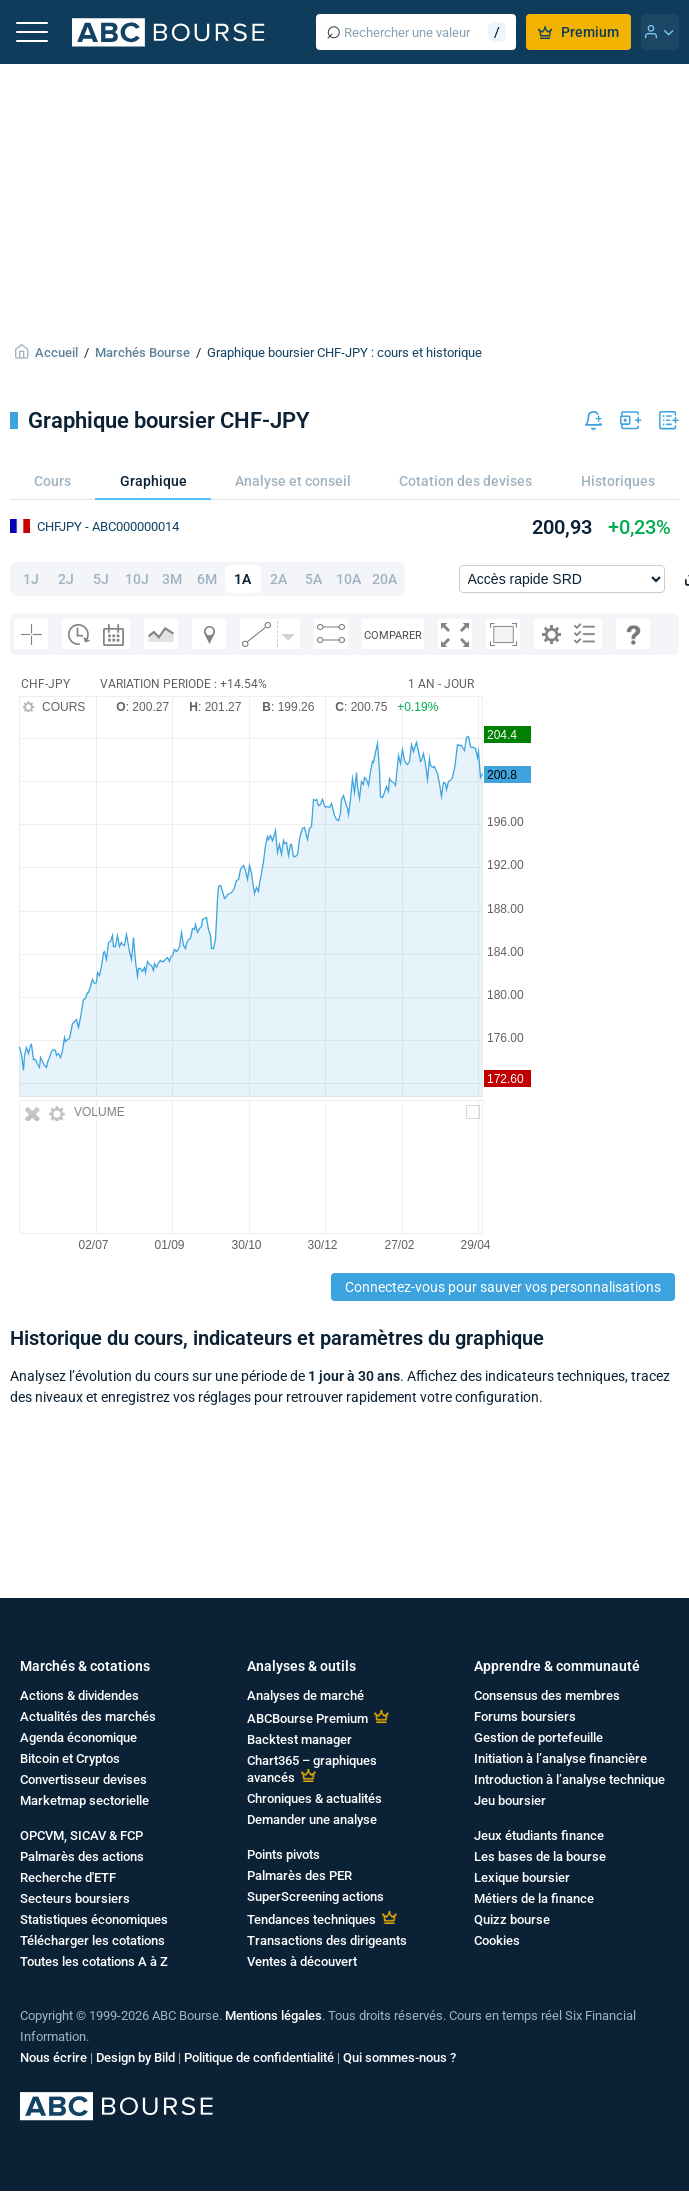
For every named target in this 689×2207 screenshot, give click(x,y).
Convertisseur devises (83, 1779)
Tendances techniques (311, 1919)
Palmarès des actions (82, 1856)
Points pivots (283, 1854)
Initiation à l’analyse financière (560, 1758)
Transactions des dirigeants (327, 1940)
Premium (578, 32)
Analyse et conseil (293, 481)
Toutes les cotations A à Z (94, 1961)
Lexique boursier (522, 1877)
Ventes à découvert (302, 1961)
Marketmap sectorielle (84, 1800)
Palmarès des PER (299, 1875)
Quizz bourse (512, 1919)
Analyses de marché (305, 1695)
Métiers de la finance (534, 1898)
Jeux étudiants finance (539, 1835)
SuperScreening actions (315, 1896)
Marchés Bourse (142, 352)
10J (137, 579)
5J (101, 579)
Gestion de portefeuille (538, 1737)
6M (207, 579)
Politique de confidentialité (259, 2057)
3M (172, 579)
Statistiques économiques (94, 1919)
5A (313, 579)
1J (31, 579)
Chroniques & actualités (314, 1798)
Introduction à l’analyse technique (569, 1779)
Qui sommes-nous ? (399, 2057)
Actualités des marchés (88, 1716)
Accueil (56, 352)
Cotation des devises (465, 481)
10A (348, 579)
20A (384, 579)
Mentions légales (273, 2015)
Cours (52, 481)
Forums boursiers (525, 1716)
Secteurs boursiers (75, 1898)
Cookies (497, 1940)
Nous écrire (53, 2057)
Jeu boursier (510, 1800)
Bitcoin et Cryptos (70, 1758)
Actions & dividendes (79, 1695)
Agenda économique (78, 1737)
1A (242, 579)
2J (66, 579)
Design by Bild (135, 2057)
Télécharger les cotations (92, 1940)
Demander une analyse (312, 1819)
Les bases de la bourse (540, 1856)
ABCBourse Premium (307, 1718)
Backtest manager (299, 1739)
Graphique (153, 481)
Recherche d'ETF (68, 1877)
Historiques (618, 481)
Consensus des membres (547, 1695)
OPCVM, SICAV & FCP (81, 1835)
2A (278, 579)
